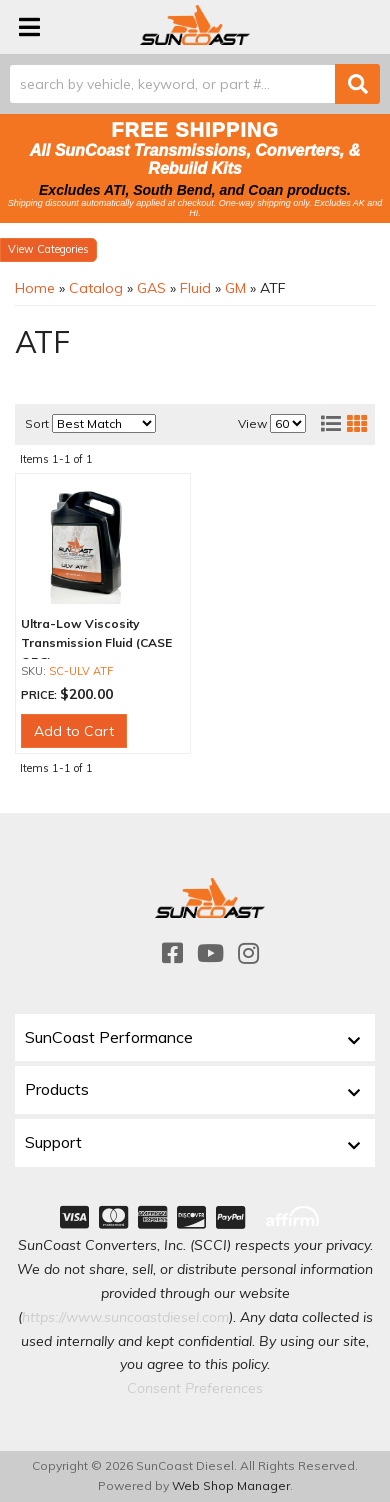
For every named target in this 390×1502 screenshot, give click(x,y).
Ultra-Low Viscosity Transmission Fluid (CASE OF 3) (96, 642)
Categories (63, 249)
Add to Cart (74, 731)
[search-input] (172, 84)
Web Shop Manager (231, 1485)
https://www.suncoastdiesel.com (125, 1317)
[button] (195, 84)
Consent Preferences (195, 1388)
